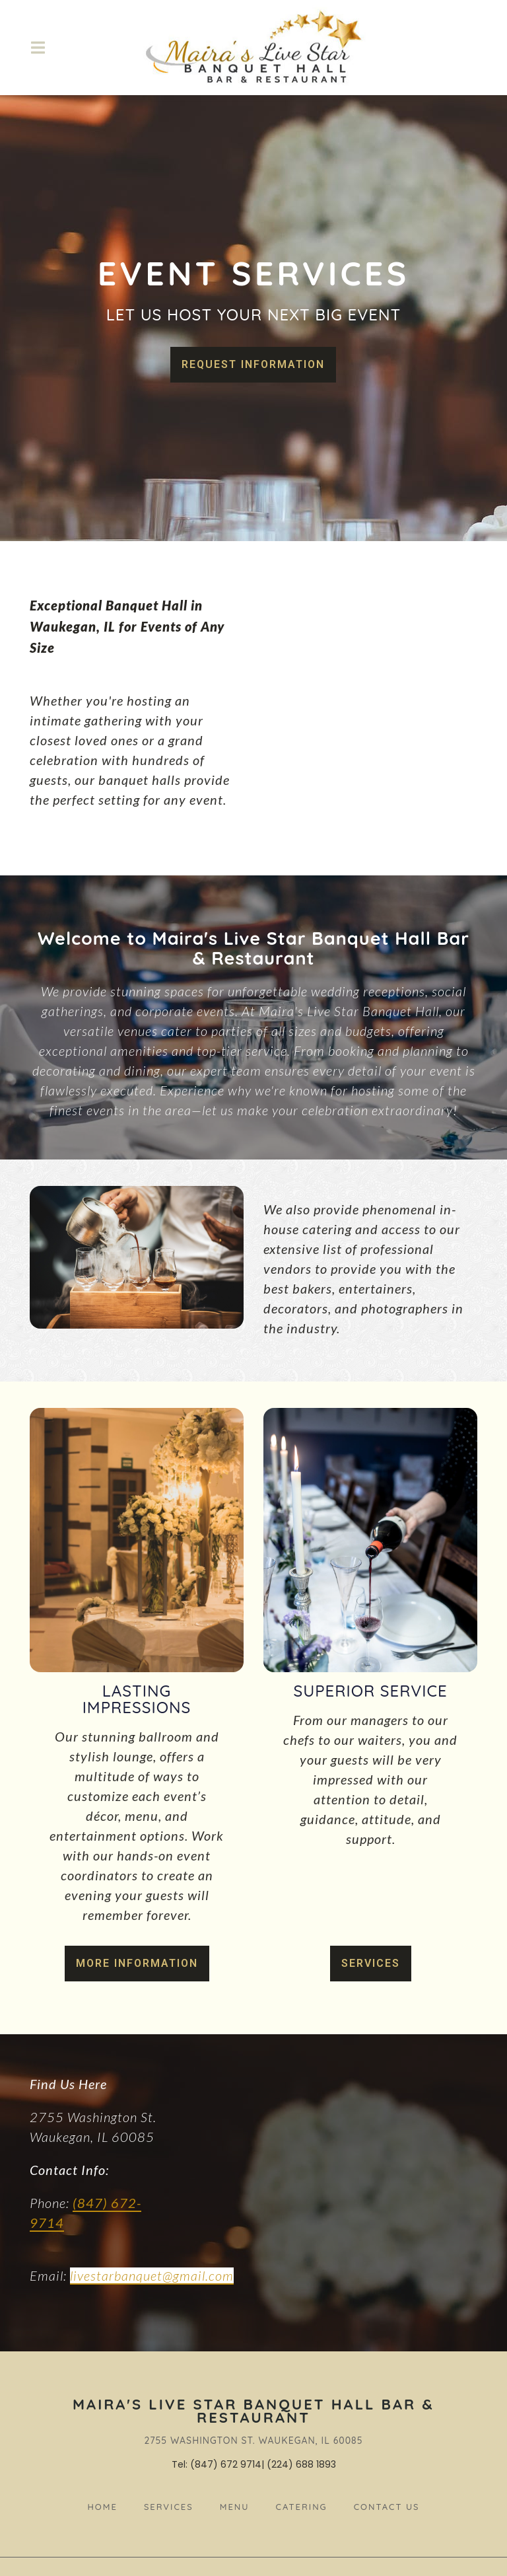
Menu (238, 2505)
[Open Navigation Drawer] (37, 47)
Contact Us (391, 2505)
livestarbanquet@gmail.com (152, 2275)
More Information (137, 1963)
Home (106, 2505)
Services (370, 1963)
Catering (305, 2505)
